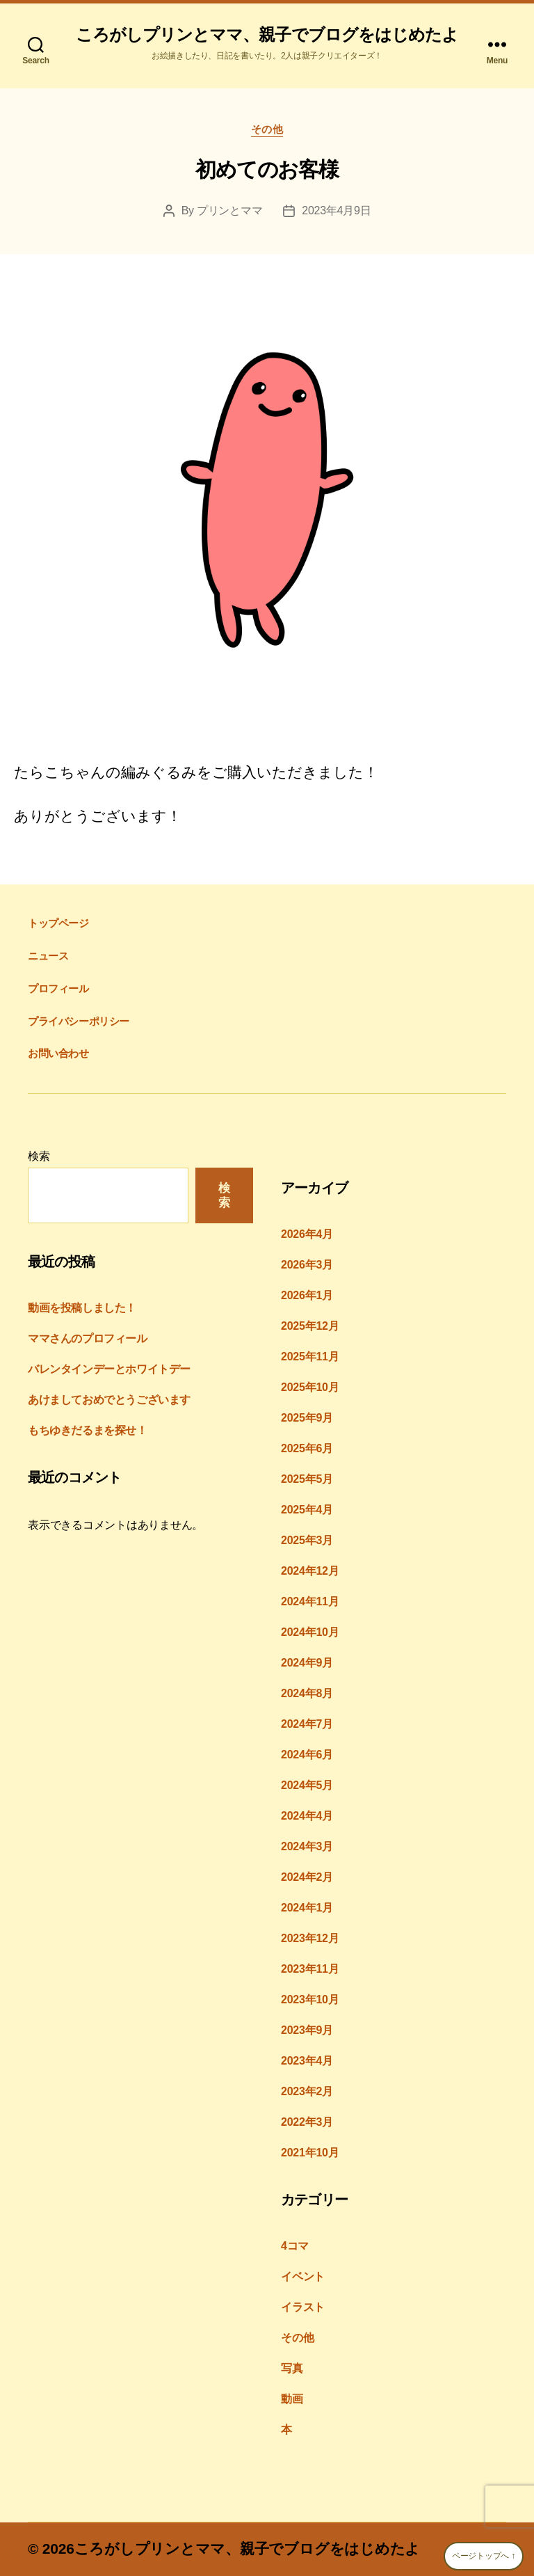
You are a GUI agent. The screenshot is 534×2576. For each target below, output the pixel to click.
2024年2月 (307, 1877)
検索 (39, 1156)
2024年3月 (307, 1846)
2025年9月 (307, 1418)
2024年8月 (307, 1693)
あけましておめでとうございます (109, 1400)
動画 (292, 2399)
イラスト (303, 2307)
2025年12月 (310, 1326)
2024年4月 (307, 1816)
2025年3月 (307, 1540)
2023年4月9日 (336, 210)
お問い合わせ (58, 1053)
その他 (267, 129)
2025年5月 (307, 1479)
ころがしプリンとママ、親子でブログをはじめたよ (267, 34)
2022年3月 (307, 2122)
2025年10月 (310, 1387)
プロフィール (58, 988)
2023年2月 (307, 2091)
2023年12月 (310, 1938)
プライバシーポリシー (78, 1021)
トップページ (58, 923)
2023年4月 (307, 2061)
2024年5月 (307, 1785)
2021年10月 (310, 2152)
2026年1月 (307, 1295)
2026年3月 (307, 1265)
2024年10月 (310, 1632)
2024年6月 (307, 1754)
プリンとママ (229, 210)
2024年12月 (310, 1571)
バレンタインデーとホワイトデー (109, 1369)
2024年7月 (307, 1724)
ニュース (48, 956)
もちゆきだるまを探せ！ (87, 1430)
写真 (292, 2368)
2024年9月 (307, 1663)
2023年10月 (310, 1999)
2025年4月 (307, 1510)
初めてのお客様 (266, 169)
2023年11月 (310, 1969)
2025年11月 (310, 1356)
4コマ (295, 2246)
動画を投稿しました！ (82, 1308)
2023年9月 (307, 2030)
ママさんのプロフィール (87, 1338)
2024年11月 (310, 1601)
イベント (303, 2276)
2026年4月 (307, 1234)
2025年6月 (307, 1448)
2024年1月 (307, 1908)
